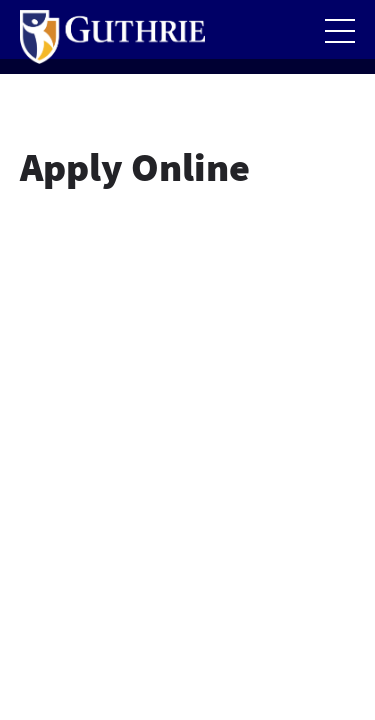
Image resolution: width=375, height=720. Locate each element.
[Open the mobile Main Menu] (340, 31)
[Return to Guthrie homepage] (112, 37)
